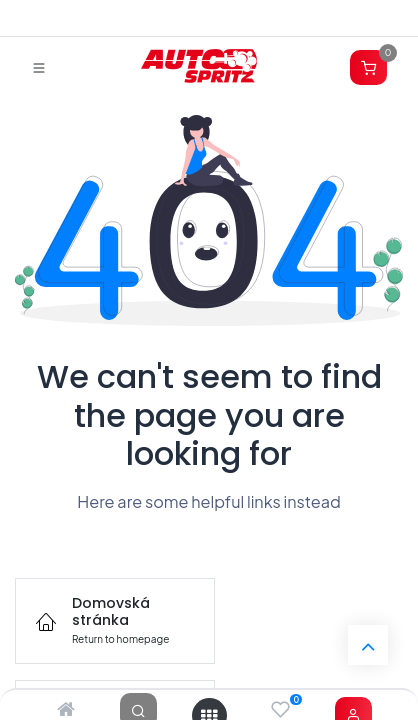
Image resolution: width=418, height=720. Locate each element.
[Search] (138, 710)
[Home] (66, 710)
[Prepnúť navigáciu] (39, 67)
